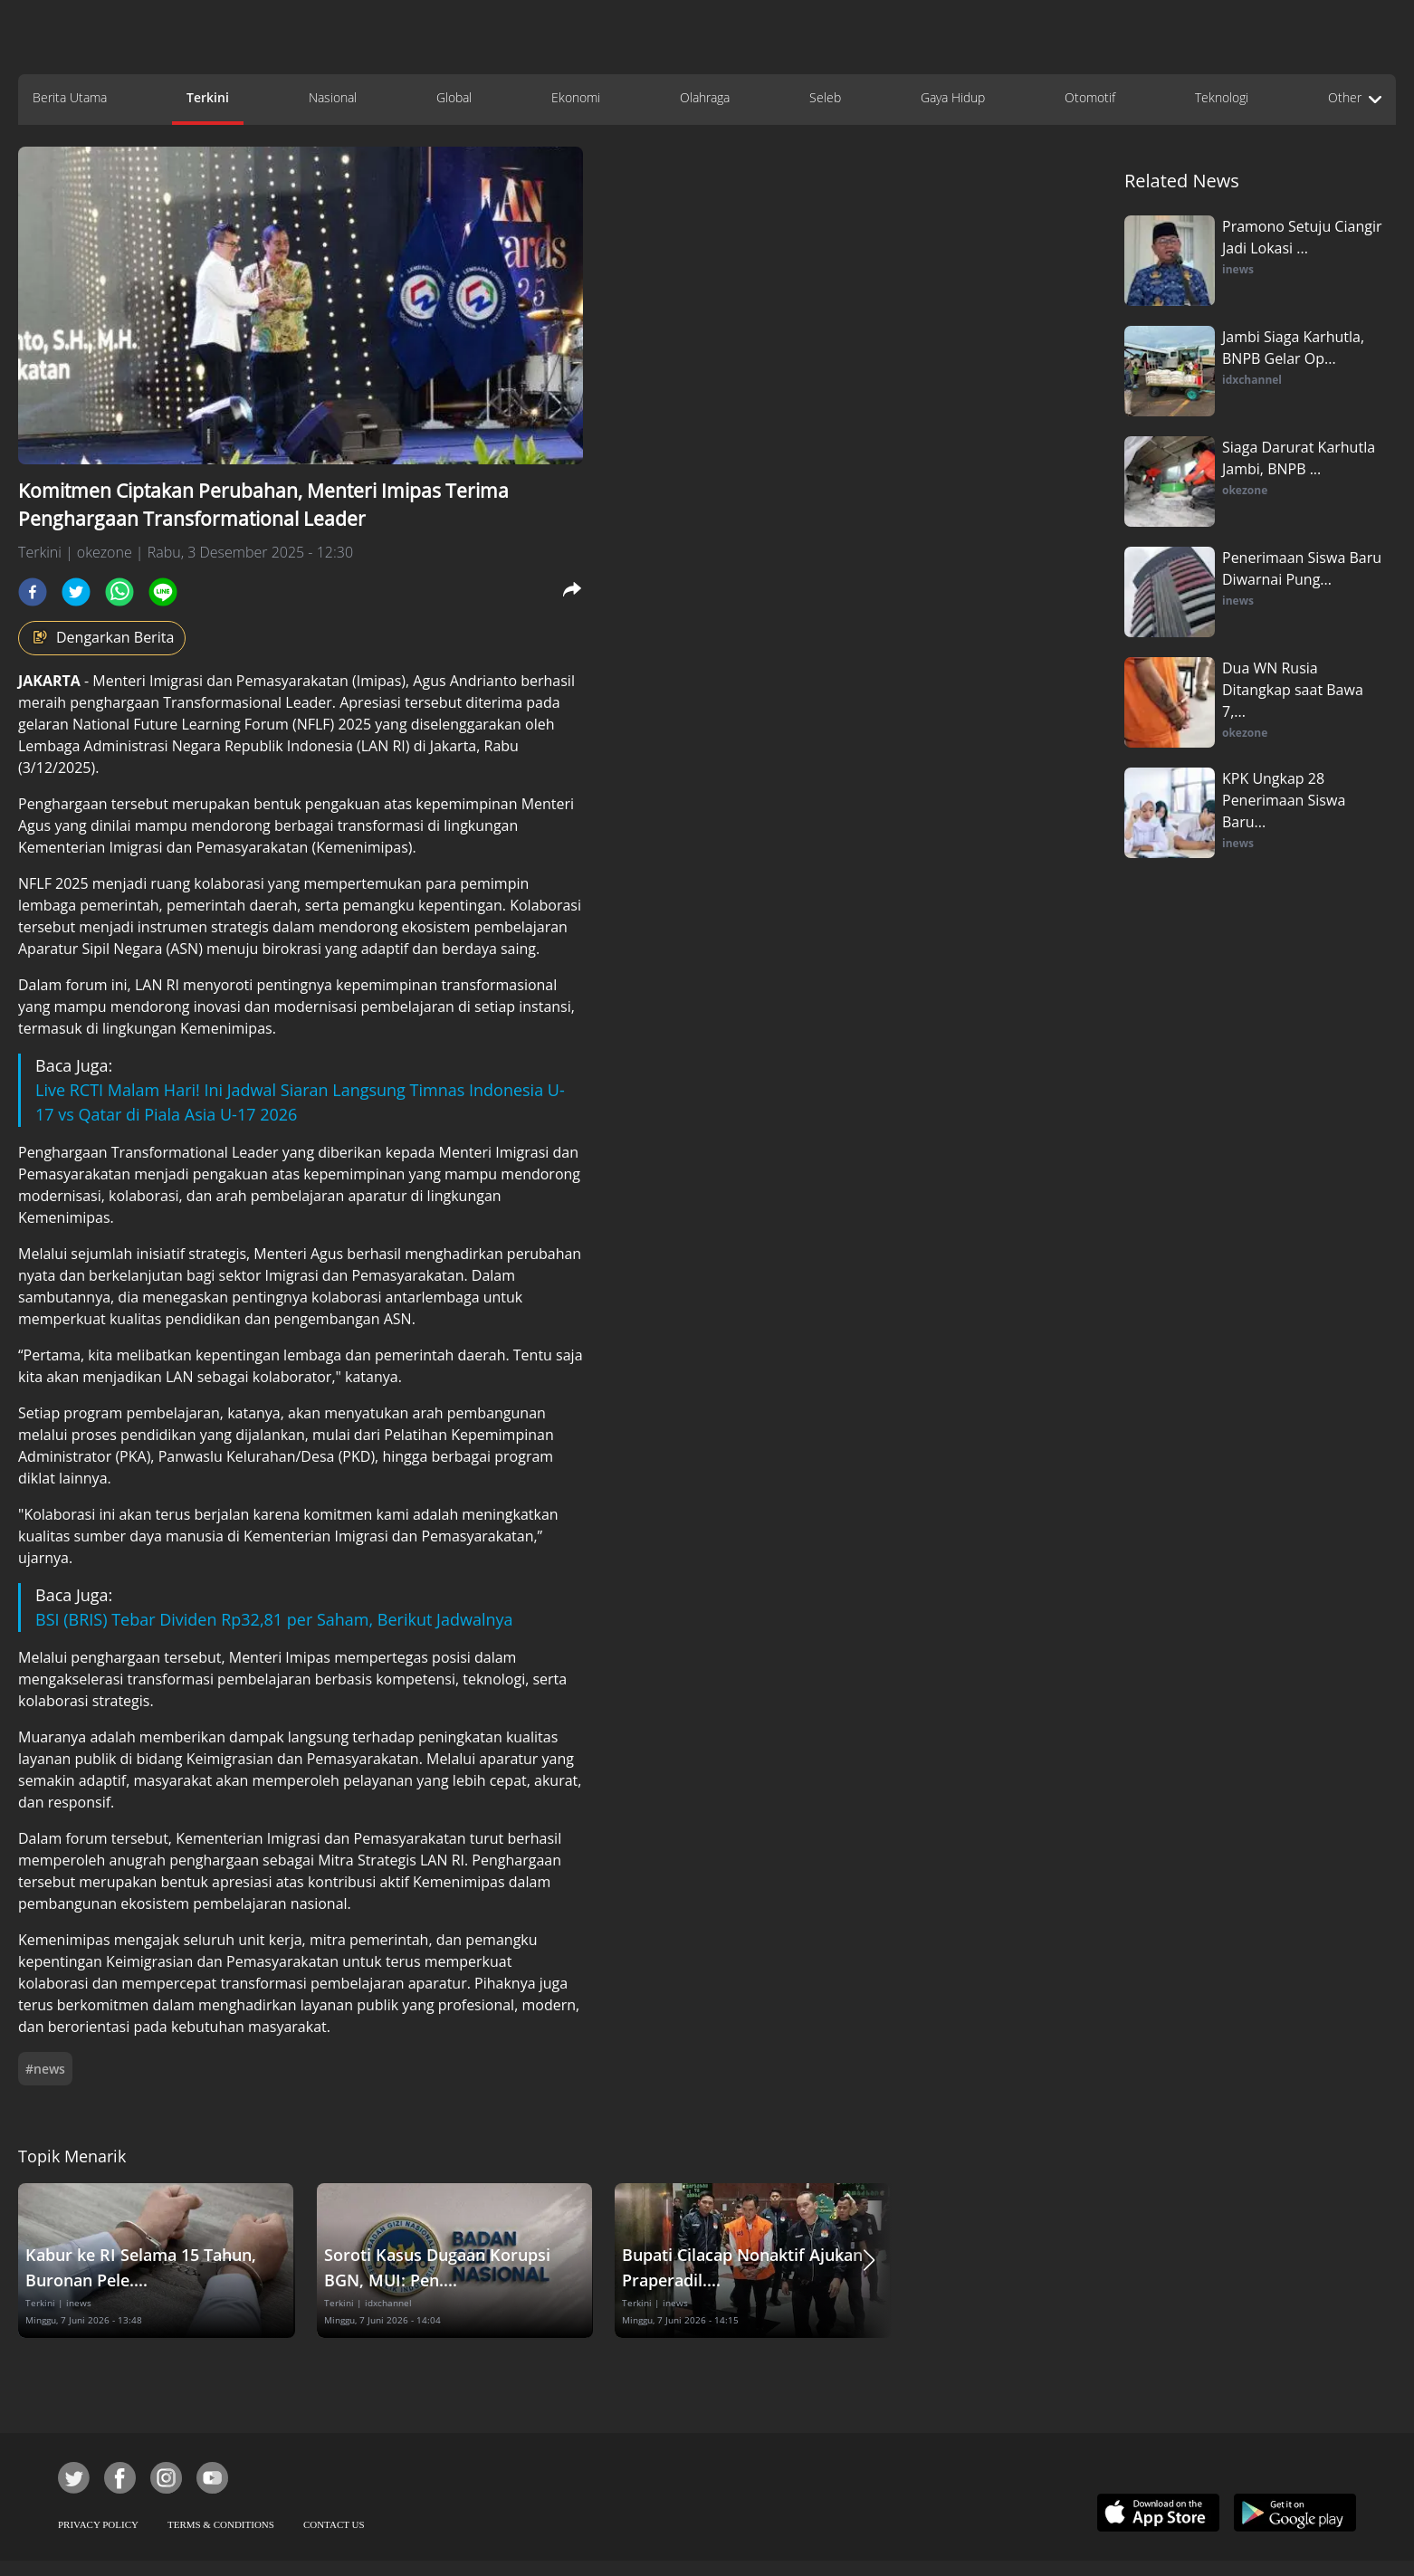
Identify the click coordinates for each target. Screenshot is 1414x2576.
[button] (869, 2260)
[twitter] (76, 591)
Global (454, 97)
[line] (162, 591)
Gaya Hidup (953, 97)
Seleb (825, 97)
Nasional (333, 97)
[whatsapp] (119, 591)
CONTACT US (334, 2524)
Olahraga (705, 97)
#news (45, 2068)
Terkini (207, 97)
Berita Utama (70, 97)
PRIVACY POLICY (98, 2524)
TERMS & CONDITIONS (220, 2524)
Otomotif (1090, 97)
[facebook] (32, 591)
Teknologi (1221, 97)
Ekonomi (575, 97)
